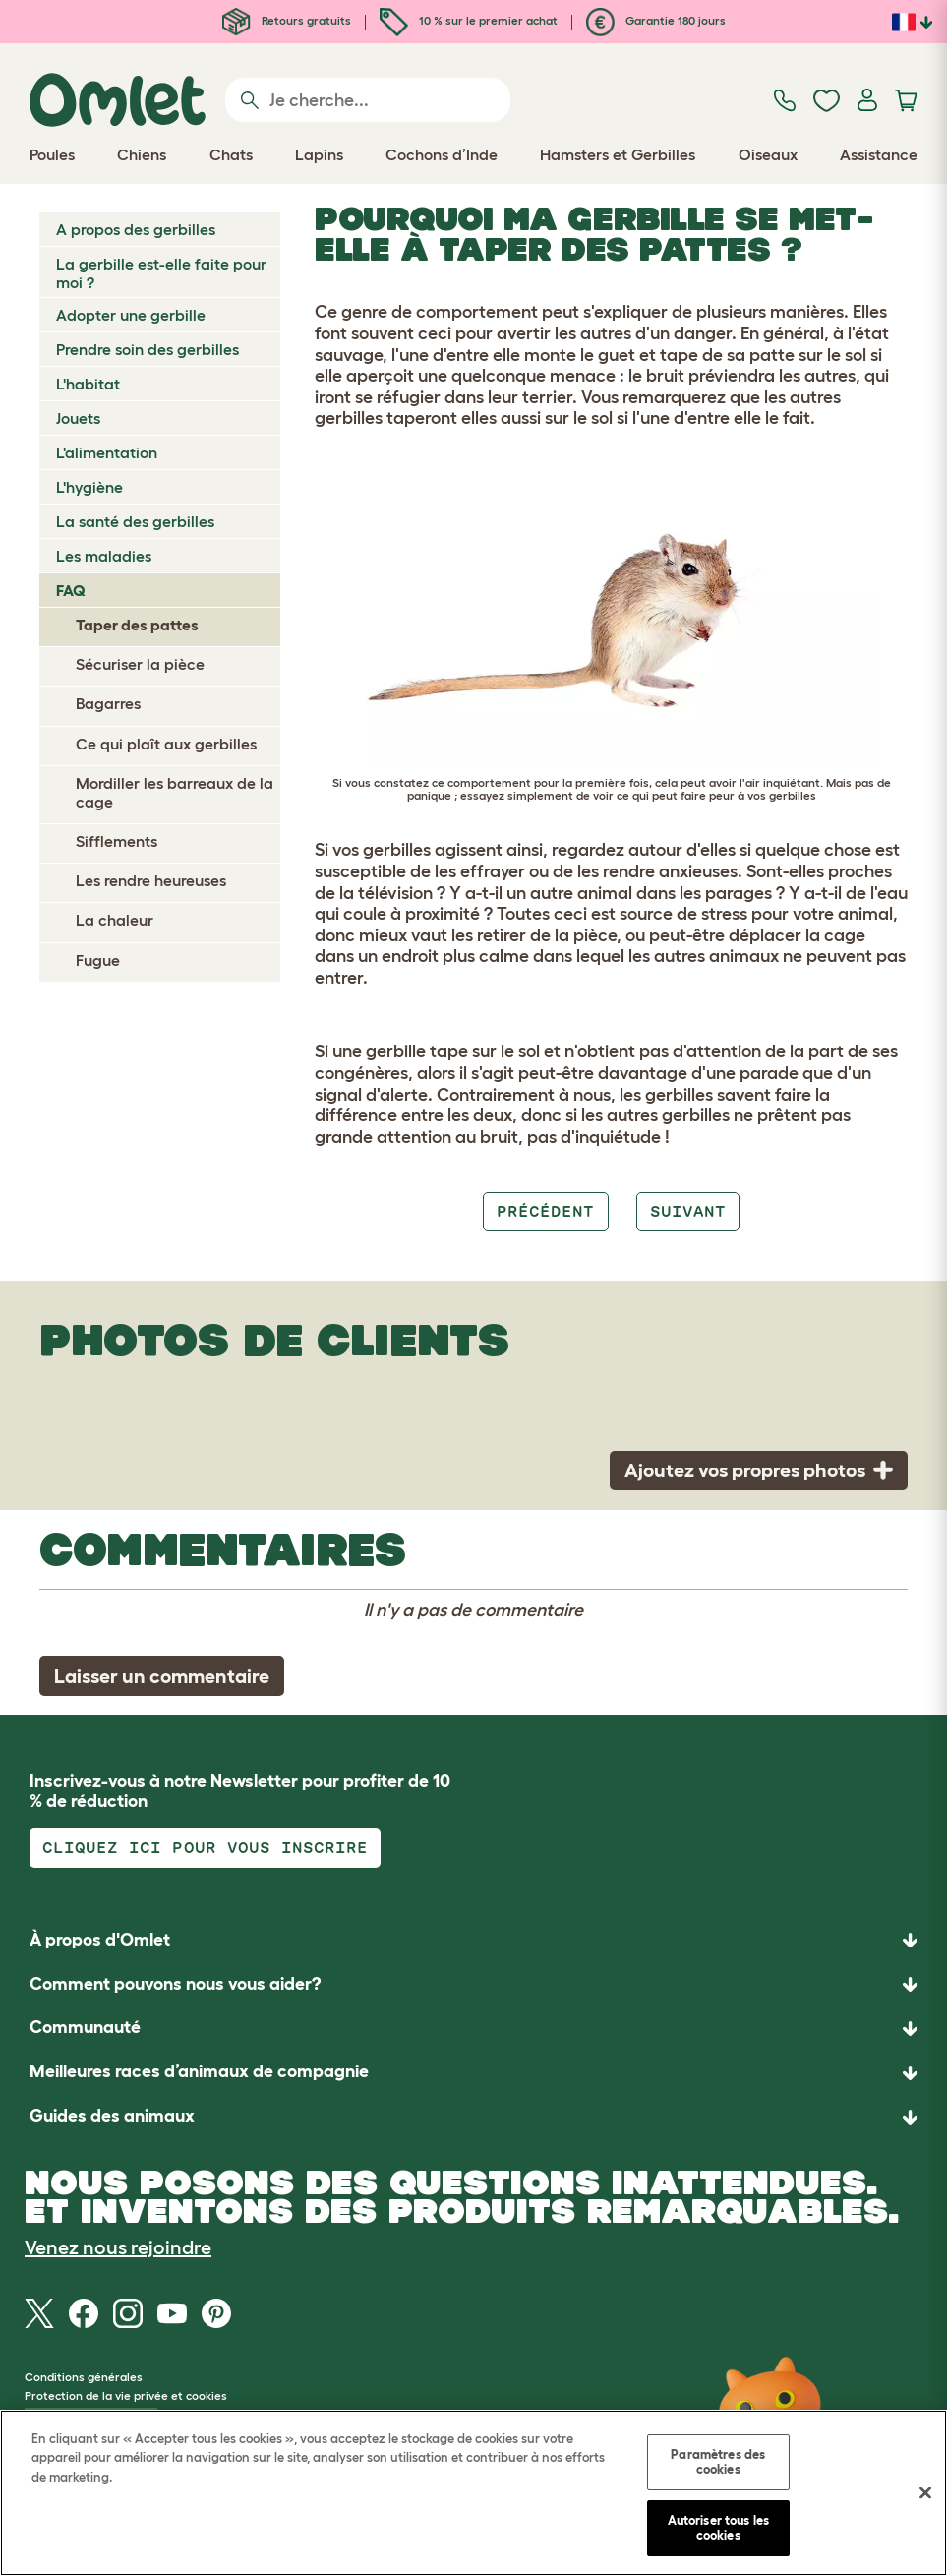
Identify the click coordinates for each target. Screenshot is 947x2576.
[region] (473, 2493)
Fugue (98, 960)
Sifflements (116, 841)
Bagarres (108, 703)
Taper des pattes (137, 624)
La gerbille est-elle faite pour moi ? (161, 273)
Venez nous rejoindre (118, 2247)
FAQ (71, 590)
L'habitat (88, 383)
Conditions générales (84, 2376)
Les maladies (103, 556)
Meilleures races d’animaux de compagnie (199, 2071)
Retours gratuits (286, 20)
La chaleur (114, 920)
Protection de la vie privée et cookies (126, 2395)
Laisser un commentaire (161, 1676)
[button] (473, 2117)
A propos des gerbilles (135, 229)
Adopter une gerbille (131, 315)
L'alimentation (106, 452)
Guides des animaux (112, 2116)
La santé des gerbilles (135, 521)
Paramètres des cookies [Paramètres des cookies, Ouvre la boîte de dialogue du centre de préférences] (718, 2462)
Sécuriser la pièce (140, 664)
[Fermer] (925, 2493)
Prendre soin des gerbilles (147, 349)
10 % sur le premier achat (469, 20)
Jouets (78, 418)
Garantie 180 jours (656, 20)
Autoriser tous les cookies (718, 2528)
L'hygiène (89, 487)
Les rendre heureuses (151, 880)
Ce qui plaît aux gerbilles (166, 743)
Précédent (545, 1211)
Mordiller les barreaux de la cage (174, 792)
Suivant (688, 1211)
